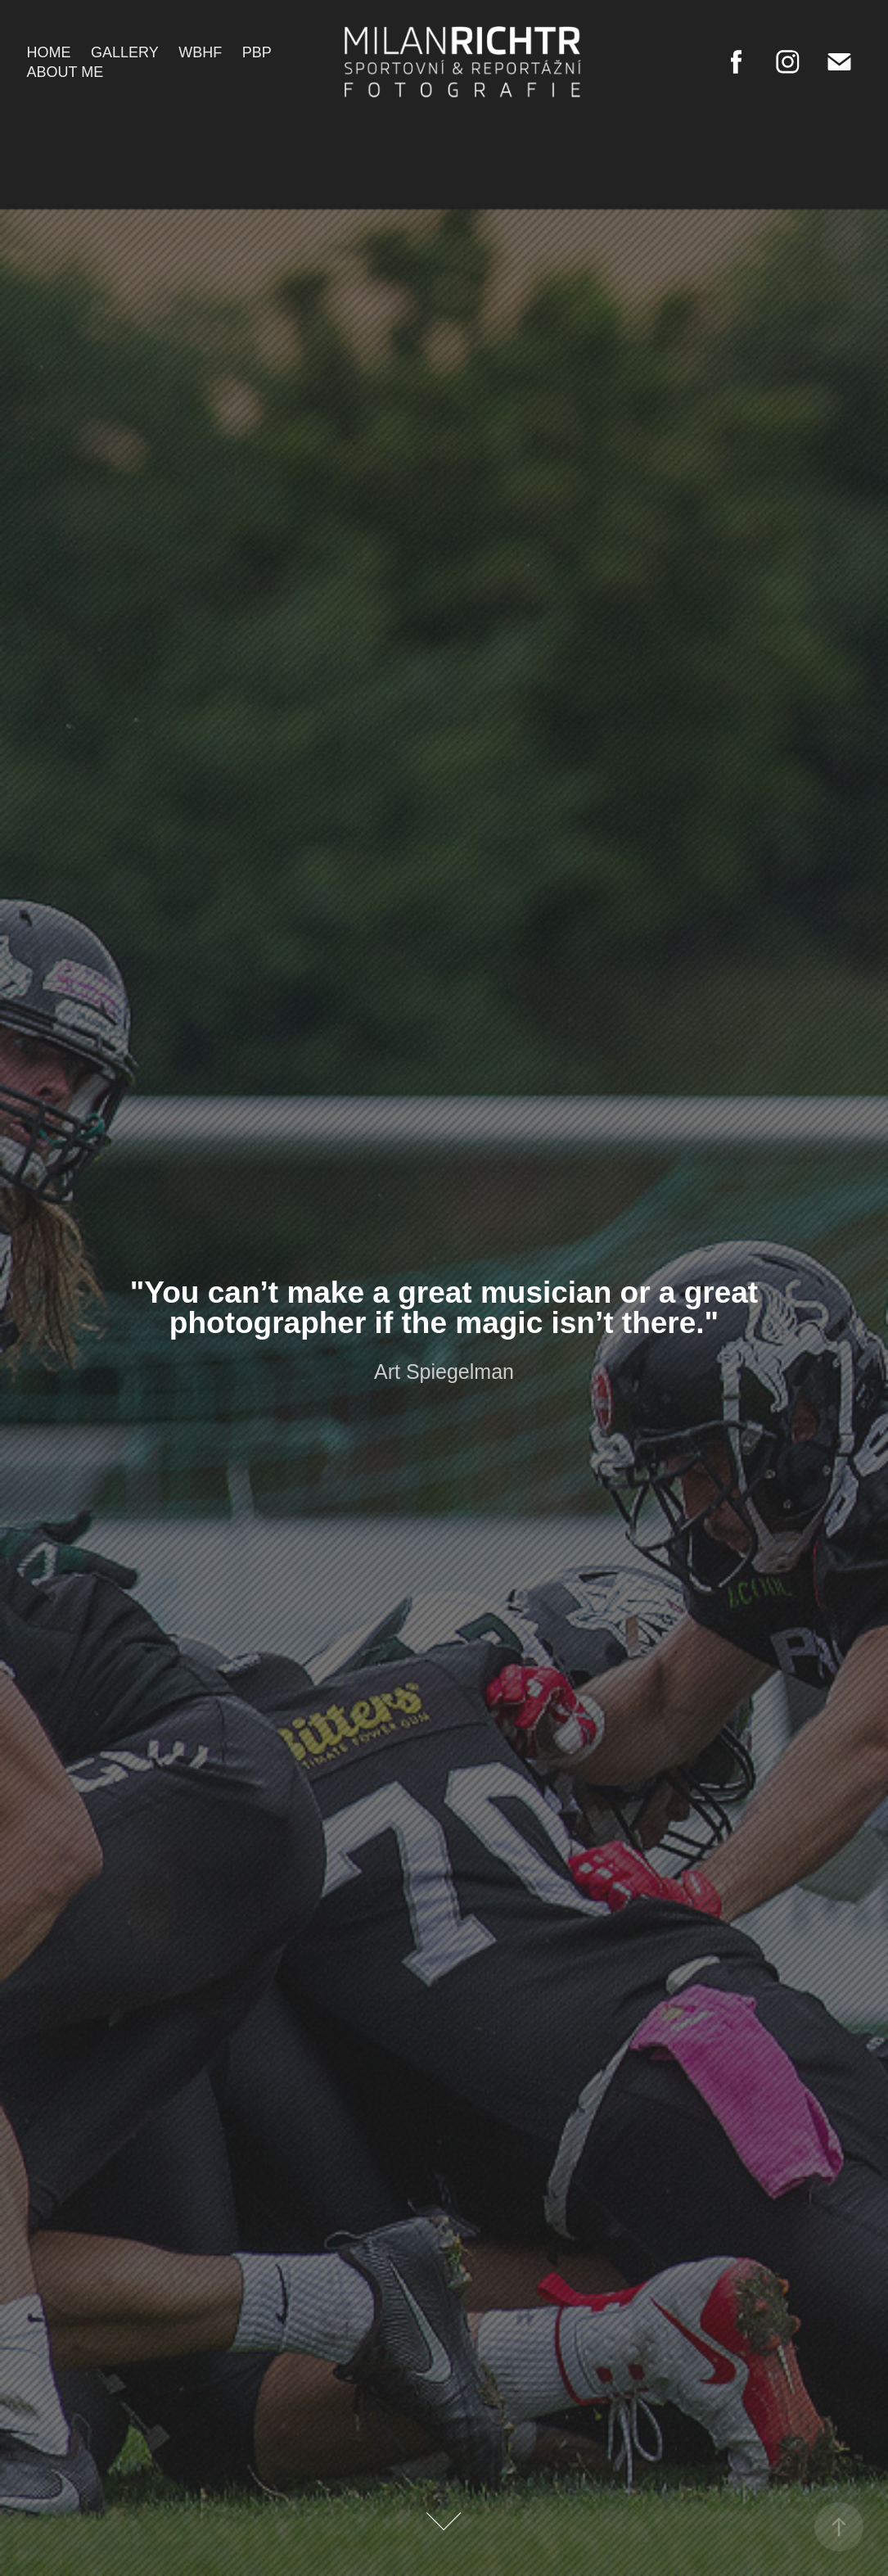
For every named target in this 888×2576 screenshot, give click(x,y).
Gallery (125, 52)
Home (49, 52)
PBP (257, 52)
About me (65, 72)
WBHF (200, 52)
